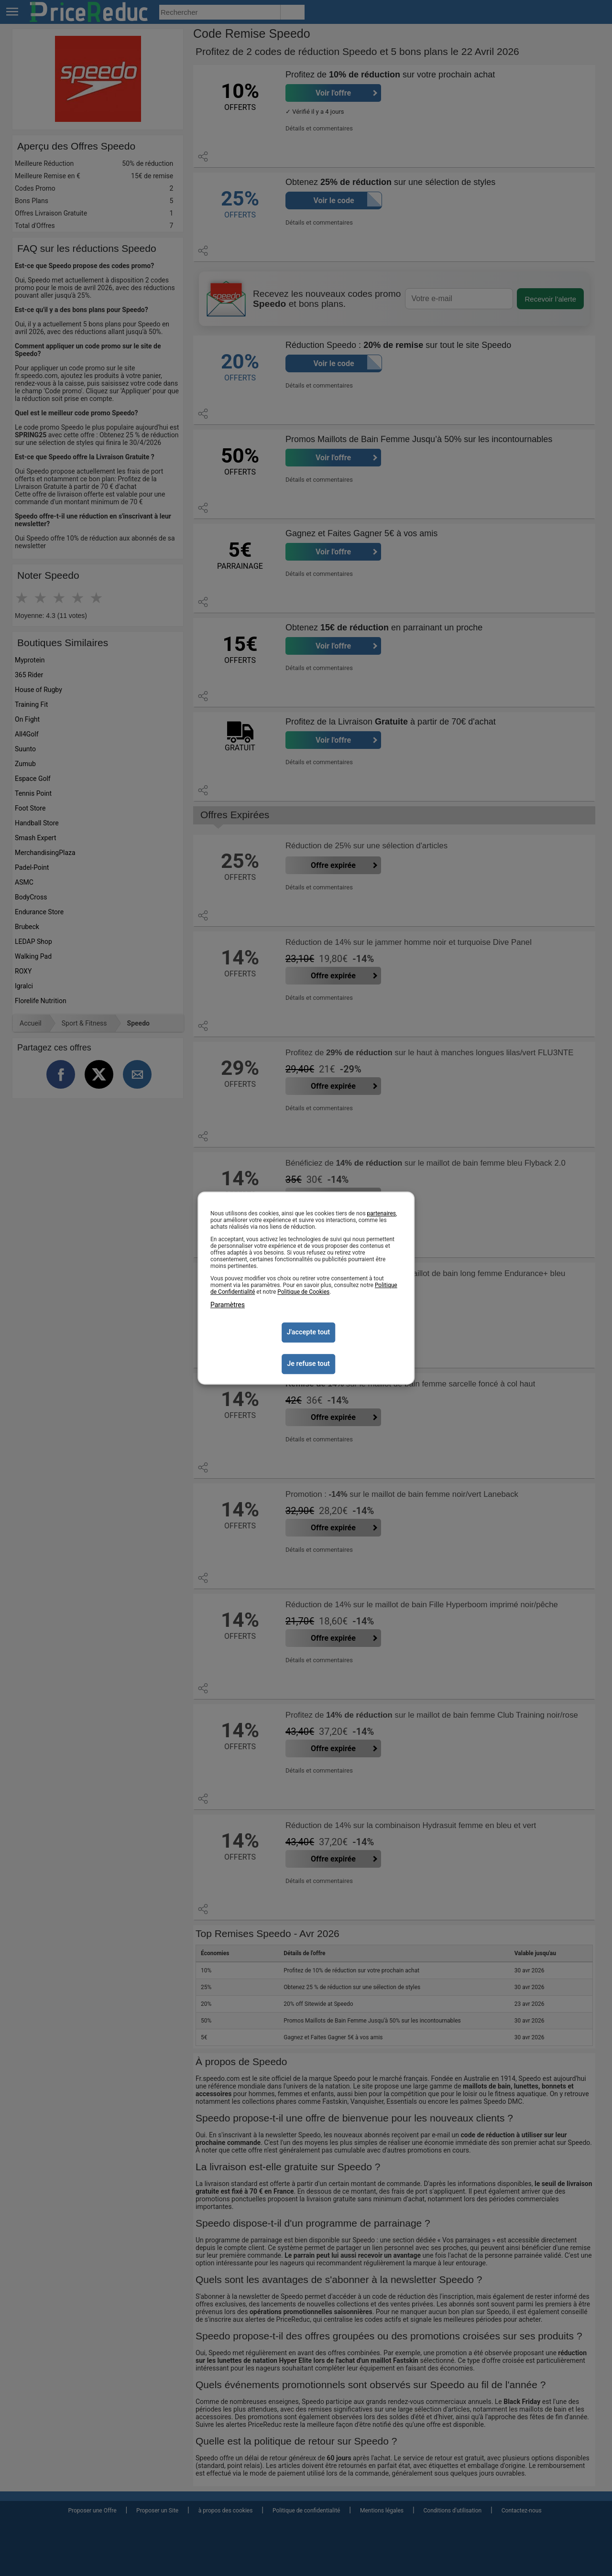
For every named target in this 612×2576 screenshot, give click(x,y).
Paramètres (227, 1305)
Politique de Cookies (303, 1291)
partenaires (381, 1213)
